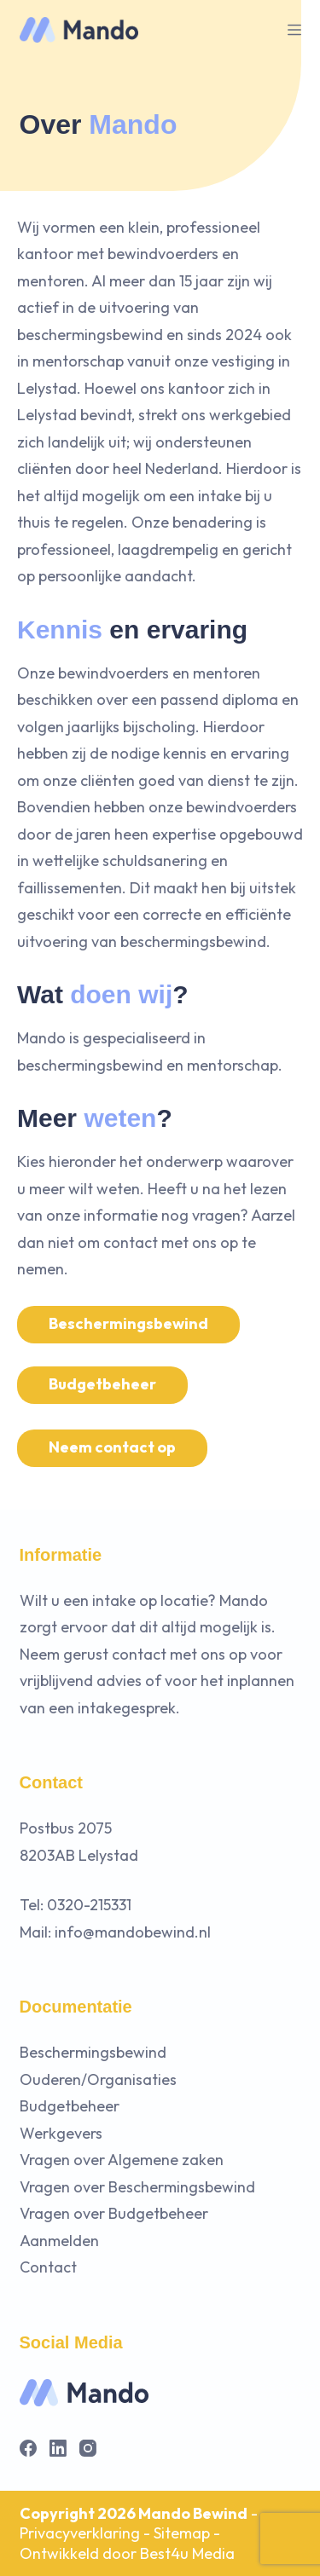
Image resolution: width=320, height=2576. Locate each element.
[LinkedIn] (58, 2448)
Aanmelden (59, 2240)
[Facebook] (28, 2448)
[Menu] (294, 30)
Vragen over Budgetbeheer (114, 2213)
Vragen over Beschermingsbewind (137, 2187)
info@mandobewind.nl (133, 1932)
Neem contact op (112, 1447)
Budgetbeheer (102, 1384)
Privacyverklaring (80, 2533)
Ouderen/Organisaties (98, 2079)
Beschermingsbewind (128, 1323)
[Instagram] (87, 2448)
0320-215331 (89, 1905)
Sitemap (182, 2533)
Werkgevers (61, 2133)
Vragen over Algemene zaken (122, 2159)
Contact (48, 2267)
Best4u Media (187, 2553)
